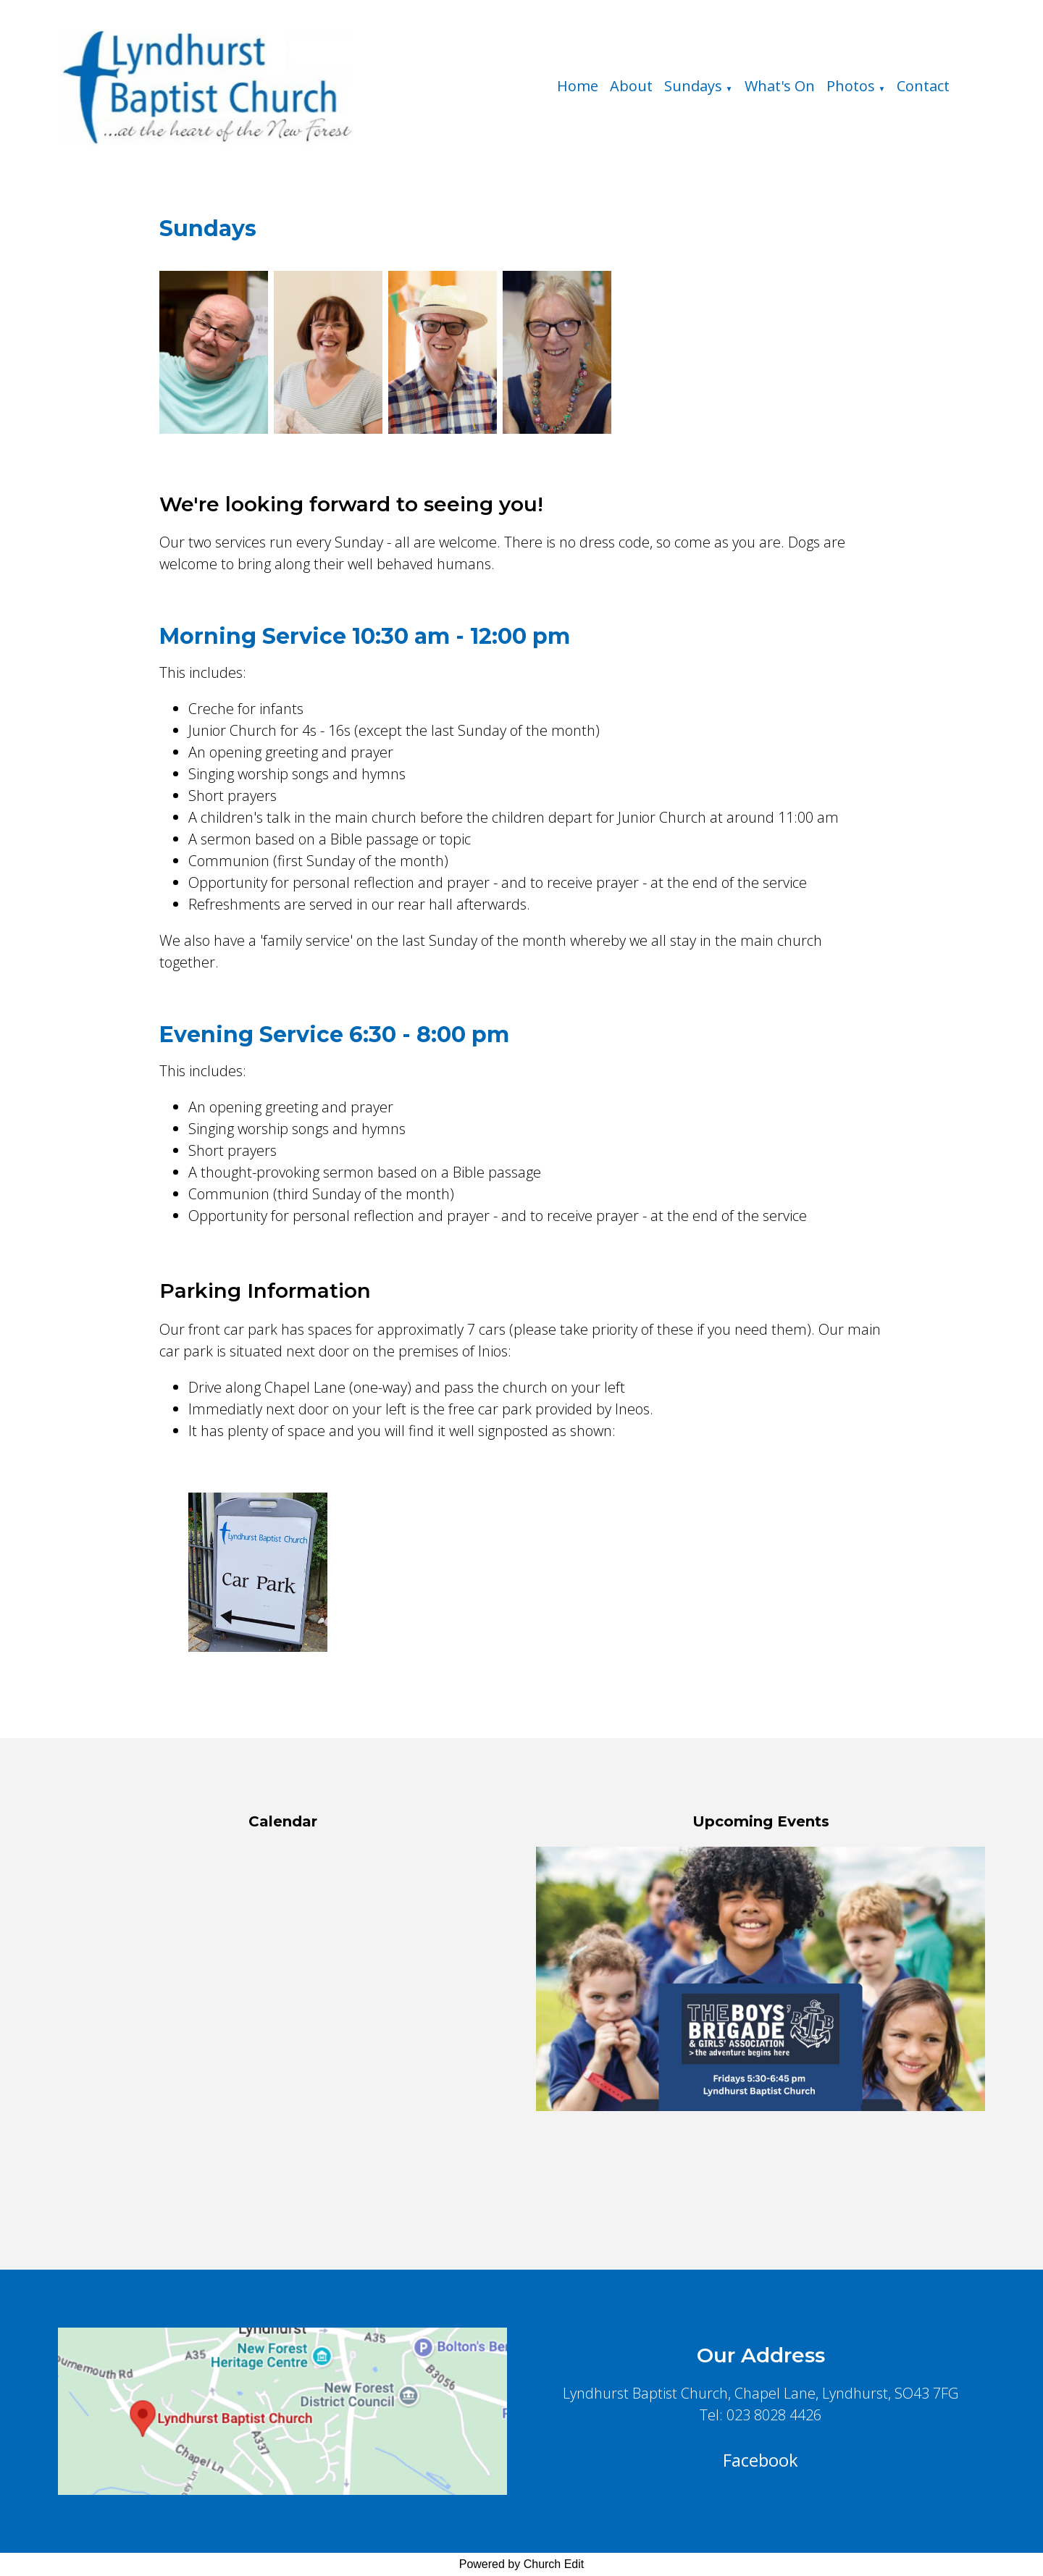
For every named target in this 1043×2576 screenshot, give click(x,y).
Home (577, 86)
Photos (850, 86)
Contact (923, 86)
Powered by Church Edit (522, 2564)
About (631, 86)
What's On (780, 86)
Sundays (693, 86)
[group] (760, 1979)
